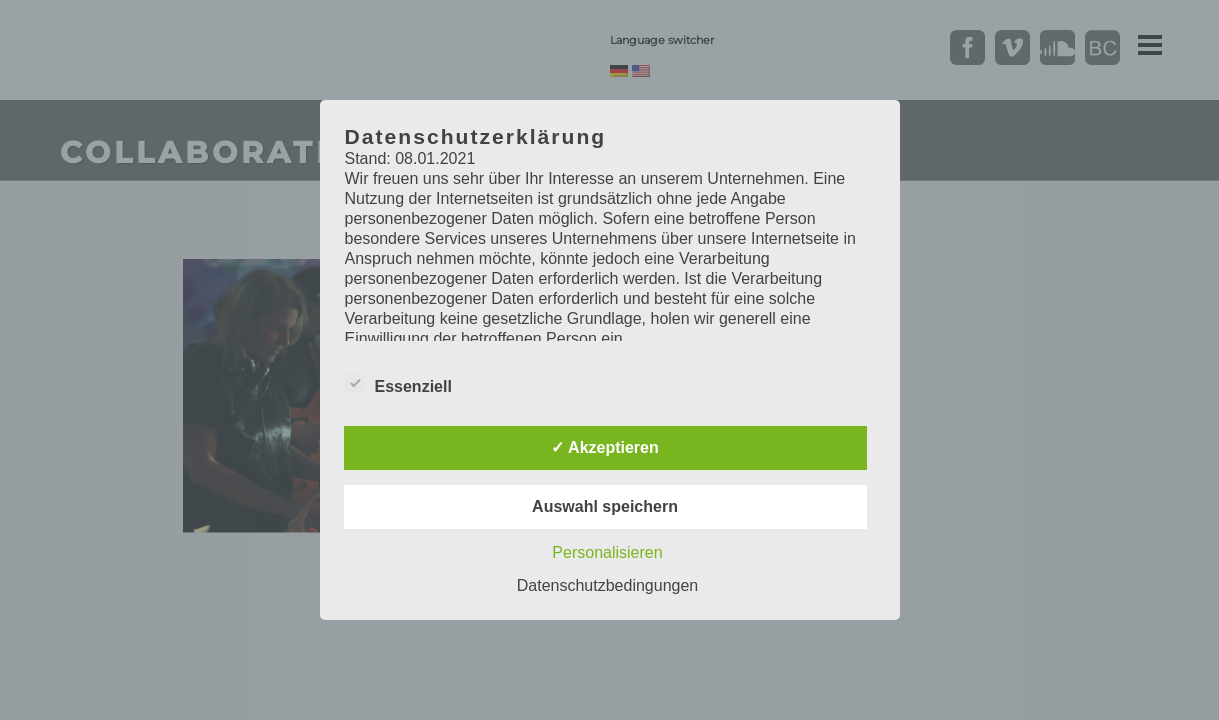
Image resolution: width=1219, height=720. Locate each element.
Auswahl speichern (605, 506)
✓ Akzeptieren (605, 447)
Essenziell (398, 384)
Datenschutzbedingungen (607, 585)
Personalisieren (607, 552)
